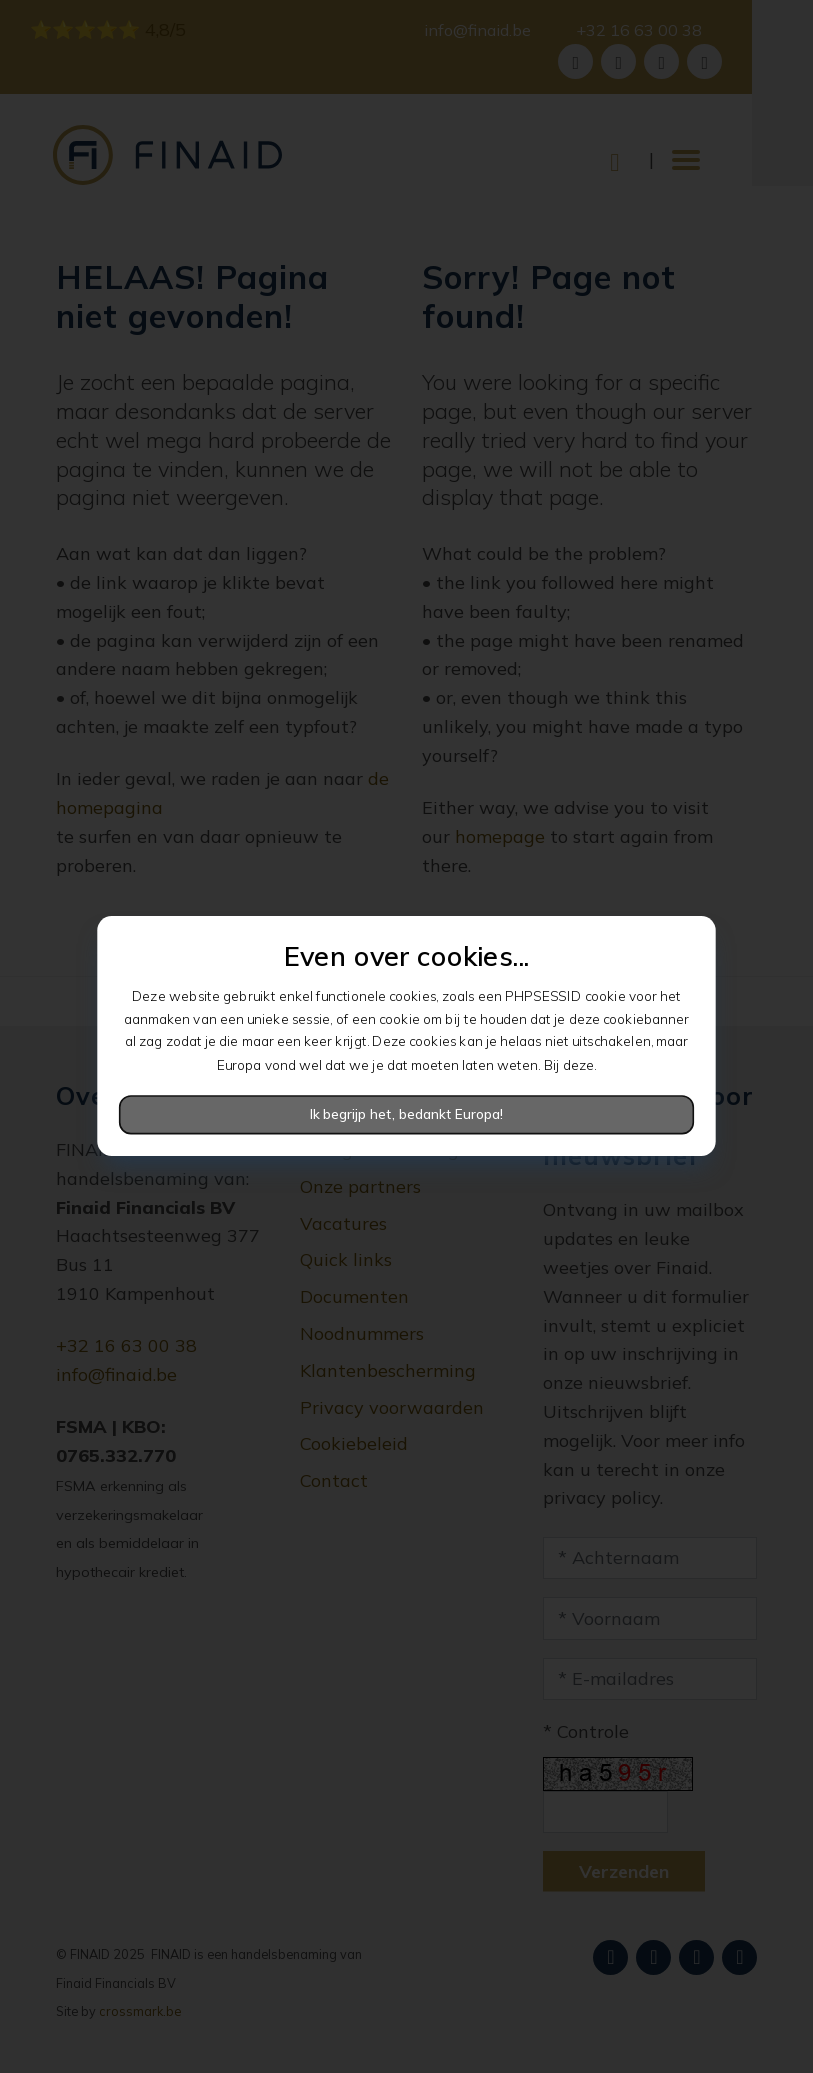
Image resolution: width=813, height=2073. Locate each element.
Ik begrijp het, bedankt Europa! (407, 1114)
